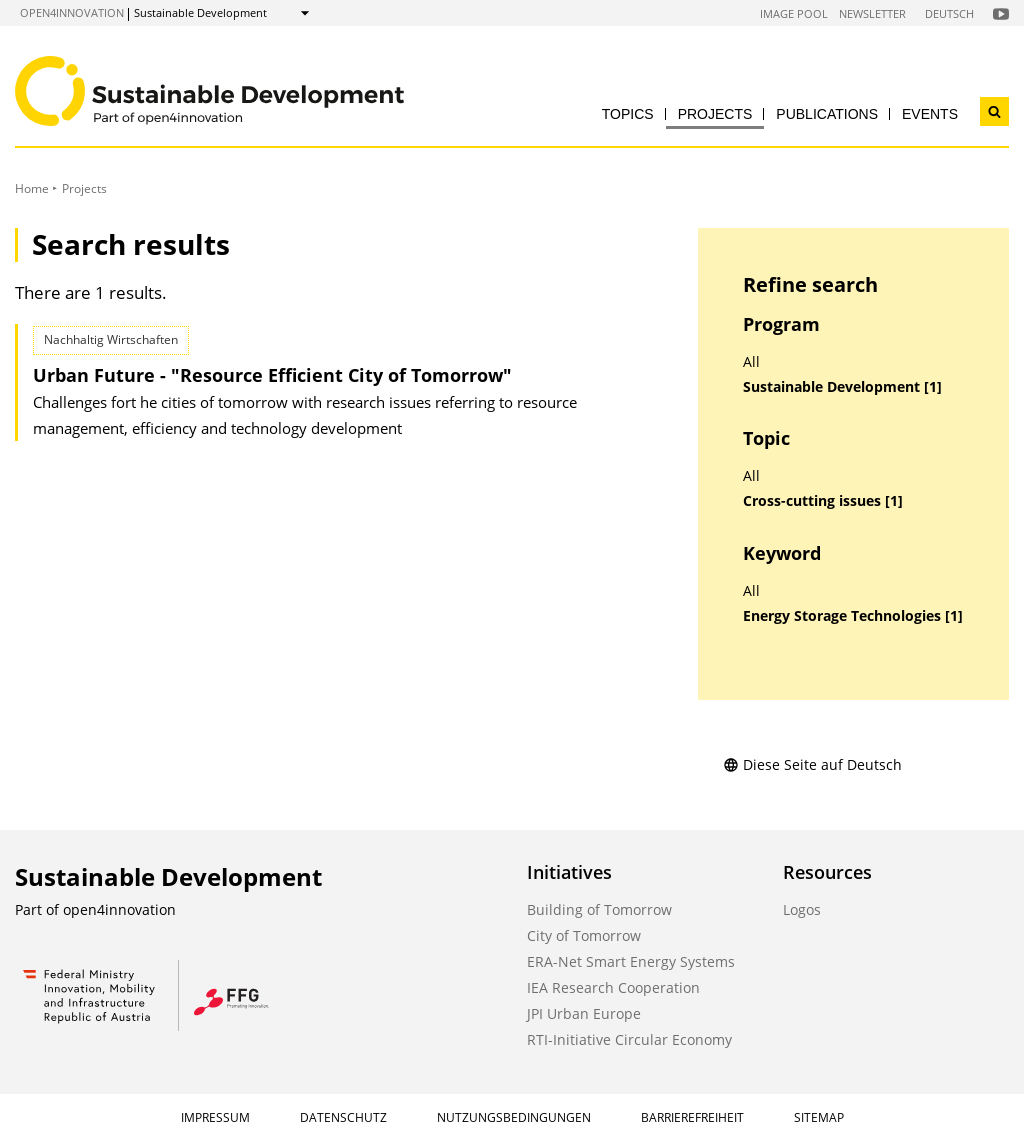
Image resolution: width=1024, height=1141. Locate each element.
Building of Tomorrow (599, 909)
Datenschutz (343, 1117)
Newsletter (872, 13)
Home (32, 188)
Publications (827, 114)
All (751, 362)
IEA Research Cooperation (613, 987)
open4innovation (72, 12)
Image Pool (794, 13)
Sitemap (819, 1117)
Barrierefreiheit (692, 1117)
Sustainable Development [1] (842, 387)
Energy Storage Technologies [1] (853, 616)
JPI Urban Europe (584, 1013)
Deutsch (949, 13)
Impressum (215, 1117)
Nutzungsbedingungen (514, 1117)
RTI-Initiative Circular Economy (629, 1039)
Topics (628, 114)
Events (930, 114)
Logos (802, 909)
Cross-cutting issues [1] (823, 501)
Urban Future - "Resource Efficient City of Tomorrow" (272, 375)
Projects (715, 114)
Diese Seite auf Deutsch (812, 764)
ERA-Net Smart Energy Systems (631, 961)
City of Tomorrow (584, 935)
